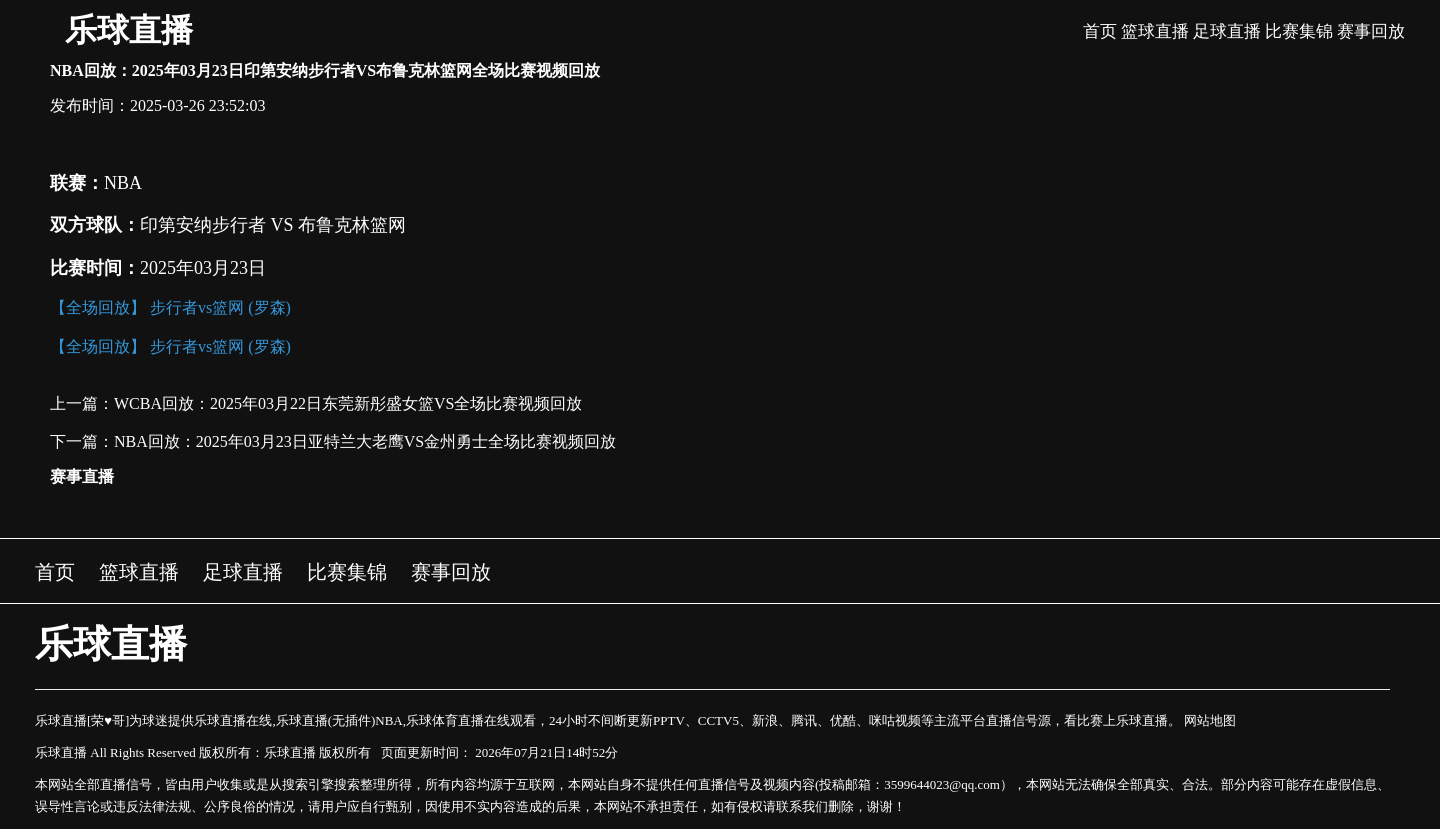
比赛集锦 (1299, 31)
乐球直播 (129, 30)
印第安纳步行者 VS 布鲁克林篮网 (273, 225)
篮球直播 (1155, 31)
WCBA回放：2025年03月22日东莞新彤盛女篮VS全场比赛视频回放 (348, 403)
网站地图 (1210, 720)
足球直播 (1227, 31)
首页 (1100, 31)
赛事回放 (1371, 31)
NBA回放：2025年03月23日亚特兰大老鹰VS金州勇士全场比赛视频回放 (365, 441)
